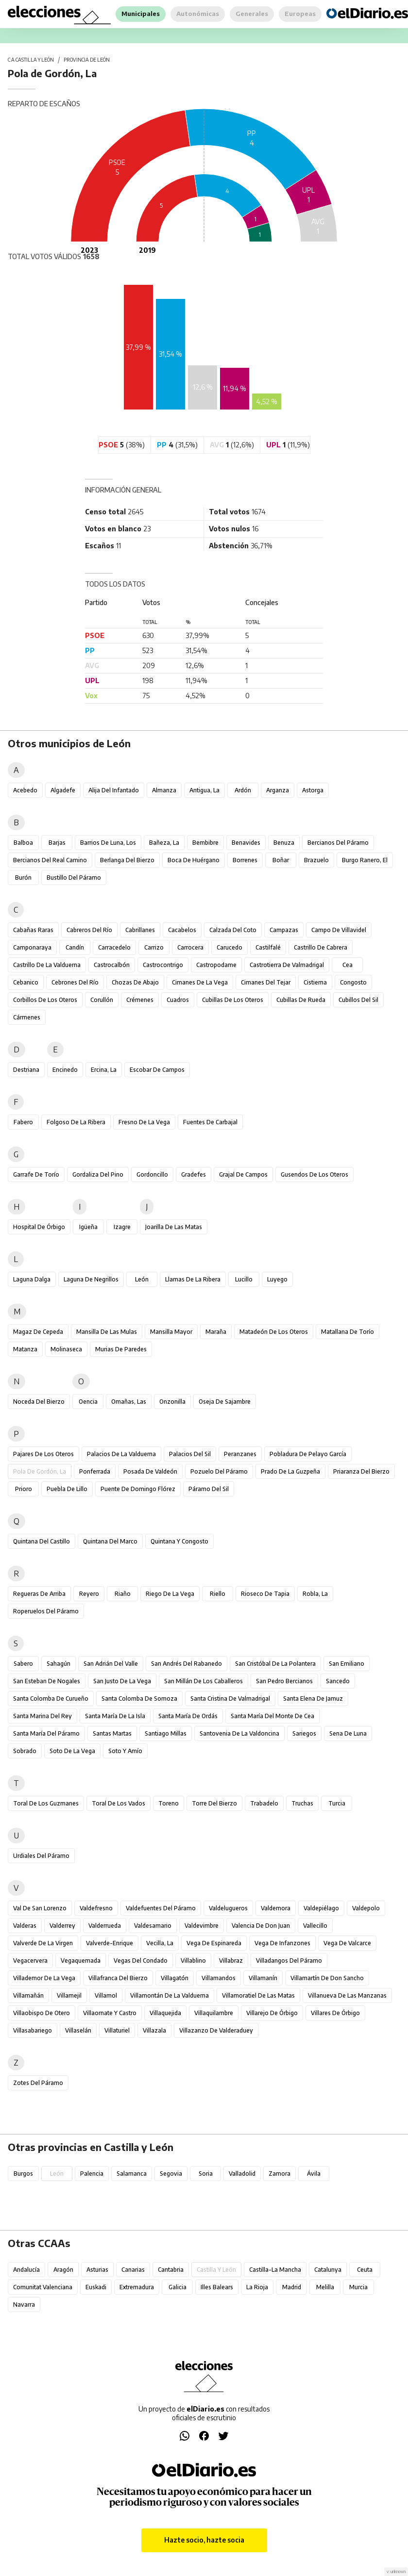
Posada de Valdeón (150, 1471)
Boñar (280, 860)
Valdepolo (366, 1908)
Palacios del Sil (190, 1454)
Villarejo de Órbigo (272, 2013)
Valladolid (242, 2173)
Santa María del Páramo (46, 1733)
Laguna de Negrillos (91, 1279)
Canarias (133, 2269)
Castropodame (216, 964)
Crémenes (139, 999)
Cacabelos (182, 930)
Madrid (291, 2287)
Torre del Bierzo (214, 1803)
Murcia (358, 2287)
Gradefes (193, 1174)
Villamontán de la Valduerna (169, 1995)
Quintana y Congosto (179, 1541)
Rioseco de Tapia (265, 1593)
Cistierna (315, 982)
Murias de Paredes (121, 1349)
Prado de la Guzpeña (290, 1471)
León (142, 1279)
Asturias (97, 2269)
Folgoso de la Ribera (76, 1122)
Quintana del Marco (110, 1541)
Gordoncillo (152, 1174)
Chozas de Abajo (135, 982)
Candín (75, 947)
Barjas (57, 842)
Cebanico (25, 982)
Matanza (25, 1349)
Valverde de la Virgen (43, 1943)
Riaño (123, 1593)
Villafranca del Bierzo (118, 1978)
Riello (217, 1593)
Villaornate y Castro (109, 2013)
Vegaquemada (81, 1960)
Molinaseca (66, 1349)
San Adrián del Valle (111, 1663)
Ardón (243, 790)
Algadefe (63, 790)
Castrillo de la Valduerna (47, 964)
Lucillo (244, 1279)
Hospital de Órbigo (39, 1227)
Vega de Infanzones (282, 1943)
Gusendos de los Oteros (314, 1174)
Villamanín (263, 1978)
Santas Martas (112, 1733)
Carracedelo (114, 947)
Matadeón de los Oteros (273, 1331)
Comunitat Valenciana (42, 2287)
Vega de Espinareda (214, 1943)
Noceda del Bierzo (39, 1401)
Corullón (101, 999)
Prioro (23, 1489)
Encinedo (65, 1069)
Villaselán (78, 2030)
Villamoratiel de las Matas (258, 1995)
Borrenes (245, 860)
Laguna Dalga (32, 1279)
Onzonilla (172, 1401)
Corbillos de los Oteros (45, 999)
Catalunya (327, 2269)
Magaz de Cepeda (38, 1331)
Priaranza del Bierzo (361, 1471)
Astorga (312, 790)
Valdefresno (96, 1908)
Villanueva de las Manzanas (347, 1995)
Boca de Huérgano (194, 860)
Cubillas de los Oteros (232, 999)
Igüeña (88, 1227)
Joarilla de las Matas (173, 1227)
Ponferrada (94, 1471)
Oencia (88, 1401)
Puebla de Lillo (67, 1489)
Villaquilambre (213, 2013)
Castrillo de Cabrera (320, 947)
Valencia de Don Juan (261, 1925)
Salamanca (132, 2173)
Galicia (178, 2287)
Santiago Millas (166, 1733)
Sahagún (58, 1663)
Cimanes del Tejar (265, 982)
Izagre (122, 1227)
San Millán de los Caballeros (203, 1681)
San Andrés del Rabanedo (186, 1663)
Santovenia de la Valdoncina (239, 1733)
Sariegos (304, 1733)
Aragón (63, 2269)
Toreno (168, 1803)
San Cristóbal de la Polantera (275, 1663)
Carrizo (154, 947)
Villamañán (28, 1995)
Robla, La (315, 1593)
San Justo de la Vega (122, 1681)
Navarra (24, 2304)
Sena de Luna (348, 1733)
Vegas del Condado (141, 1960)
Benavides (246, 842)
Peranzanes (240, 1454)
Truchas (302, 1803)
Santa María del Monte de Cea (272, 1716)
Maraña (215, 1331)
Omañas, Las (128, 1401)
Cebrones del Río (75, 982)
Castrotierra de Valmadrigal (287, 964)
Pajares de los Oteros (43, 1454)
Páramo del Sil (208, 1489)
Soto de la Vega (72, 1751)
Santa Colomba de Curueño (50, 1698)
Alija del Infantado (113, 790)
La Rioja (257, 2287)
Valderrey (62, 1925)
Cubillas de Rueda (300, 999)
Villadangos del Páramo (289, 1960)
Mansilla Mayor (171, 1331)
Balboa (23, 842)
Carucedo (229, 947)
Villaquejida (165, 2013)
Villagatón (174, 1978)
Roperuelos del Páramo (46, 1611)
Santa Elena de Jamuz (313, 1698)
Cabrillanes (140, 930)
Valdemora (275, 1908)
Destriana (26, 1069)
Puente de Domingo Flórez (138, 1489)
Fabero (23, 1122)
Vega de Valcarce (347, 1943)
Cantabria (171, 2269)
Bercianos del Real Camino (50, 860)
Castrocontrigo (163, 964)
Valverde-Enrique (109, 1943)
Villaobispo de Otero (41, 2013)
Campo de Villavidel (338, 930)
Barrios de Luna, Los (108, 842)
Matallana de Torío (347, 1331)
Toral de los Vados (118, 1803)
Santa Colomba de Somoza (139, 1698)
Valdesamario (152, 1925)
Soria (206, 2173)
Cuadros (178, 999)
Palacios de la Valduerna (121, 1454)
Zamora (279, 2173)
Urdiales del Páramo (41, 1855)
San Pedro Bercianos (284, 1681)
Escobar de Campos (157, 1069)
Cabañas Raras (33, 930)
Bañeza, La (164, 842)
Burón (23, 877)
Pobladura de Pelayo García (308, 1454)
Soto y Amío (125, 1751)
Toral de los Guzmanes (46, 1803)
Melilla (325, 2287)
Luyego (277, 1279)
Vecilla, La (159, 1943)
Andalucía (26, 2269)
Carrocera (190, 947)
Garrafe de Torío (36, 1174)
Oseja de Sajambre (225, 1401)
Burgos (23, 2173)
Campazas (284, 930)
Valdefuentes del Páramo (161, 1908)
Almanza (164, 790)
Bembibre (205, 842)
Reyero (89, 1593)
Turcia (336, 1803)
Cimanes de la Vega (200, 982)
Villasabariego (32, 2030)
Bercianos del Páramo (338, 842)
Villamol (106, 1995)
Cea (347, 964)
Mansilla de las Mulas (106, 1331)
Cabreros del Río (89, 930)
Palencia (91, 2173)
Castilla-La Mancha (275, 2269)
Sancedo (338, 1681)
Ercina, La (104, 1069)
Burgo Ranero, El (365, 860)
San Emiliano (346, 1663)
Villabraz (231, 1960)
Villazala (154, 2030)
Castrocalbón (112, 964)
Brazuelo (316, 860)
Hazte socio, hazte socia (204, 2540)
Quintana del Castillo (41, 1541)
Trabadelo (264, 1803)
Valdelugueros (228, 1908)
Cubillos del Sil (358, 999)
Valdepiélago (321, 1908)
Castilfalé (268, 947)
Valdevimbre (202, 1925)
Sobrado (24, 1751)
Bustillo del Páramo (74, 877)
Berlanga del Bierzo (127, 860)
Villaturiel (117, 2030)
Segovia (171, 2173)
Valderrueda (104, 1925)
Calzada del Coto (232, 930)
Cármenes (26, 1017)
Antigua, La (204, 790)
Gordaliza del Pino (97, 1174)
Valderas (24, 1925)
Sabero (23, 1663)
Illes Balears (217, 2287)
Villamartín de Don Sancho (327, 1978)
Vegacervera (30, 1960)
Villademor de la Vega (44, 1978)
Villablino (193, 1960)
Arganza (277, 790)
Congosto (353, 982)
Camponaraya (32, 947)
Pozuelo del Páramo (219, 1471)
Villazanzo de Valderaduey (216, 2030)
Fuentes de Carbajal (210, 1122)
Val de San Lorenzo (40, 1908)
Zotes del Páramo (38, 2082)
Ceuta (365, 2269)
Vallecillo (315, 1925)
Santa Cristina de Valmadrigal (230, 1698)
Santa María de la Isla (115, 1716)
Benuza (283, 842)
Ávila (314, 2173)
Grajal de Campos (243, 1174)
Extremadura (136, 2287)
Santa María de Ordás (188, 1716)
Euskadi (95, 2287)
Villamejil (69, 1995)
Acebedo (25, 790)
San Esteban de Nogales (46, 1681)
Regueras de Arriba (39, 1593)
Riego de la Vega (170, 1593)
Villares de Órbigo (335, 2013)
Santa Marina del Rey (42, 1716)
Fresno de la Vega (144, 1122)
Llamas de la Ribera (193, 1279)
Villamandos (219, 1978)
